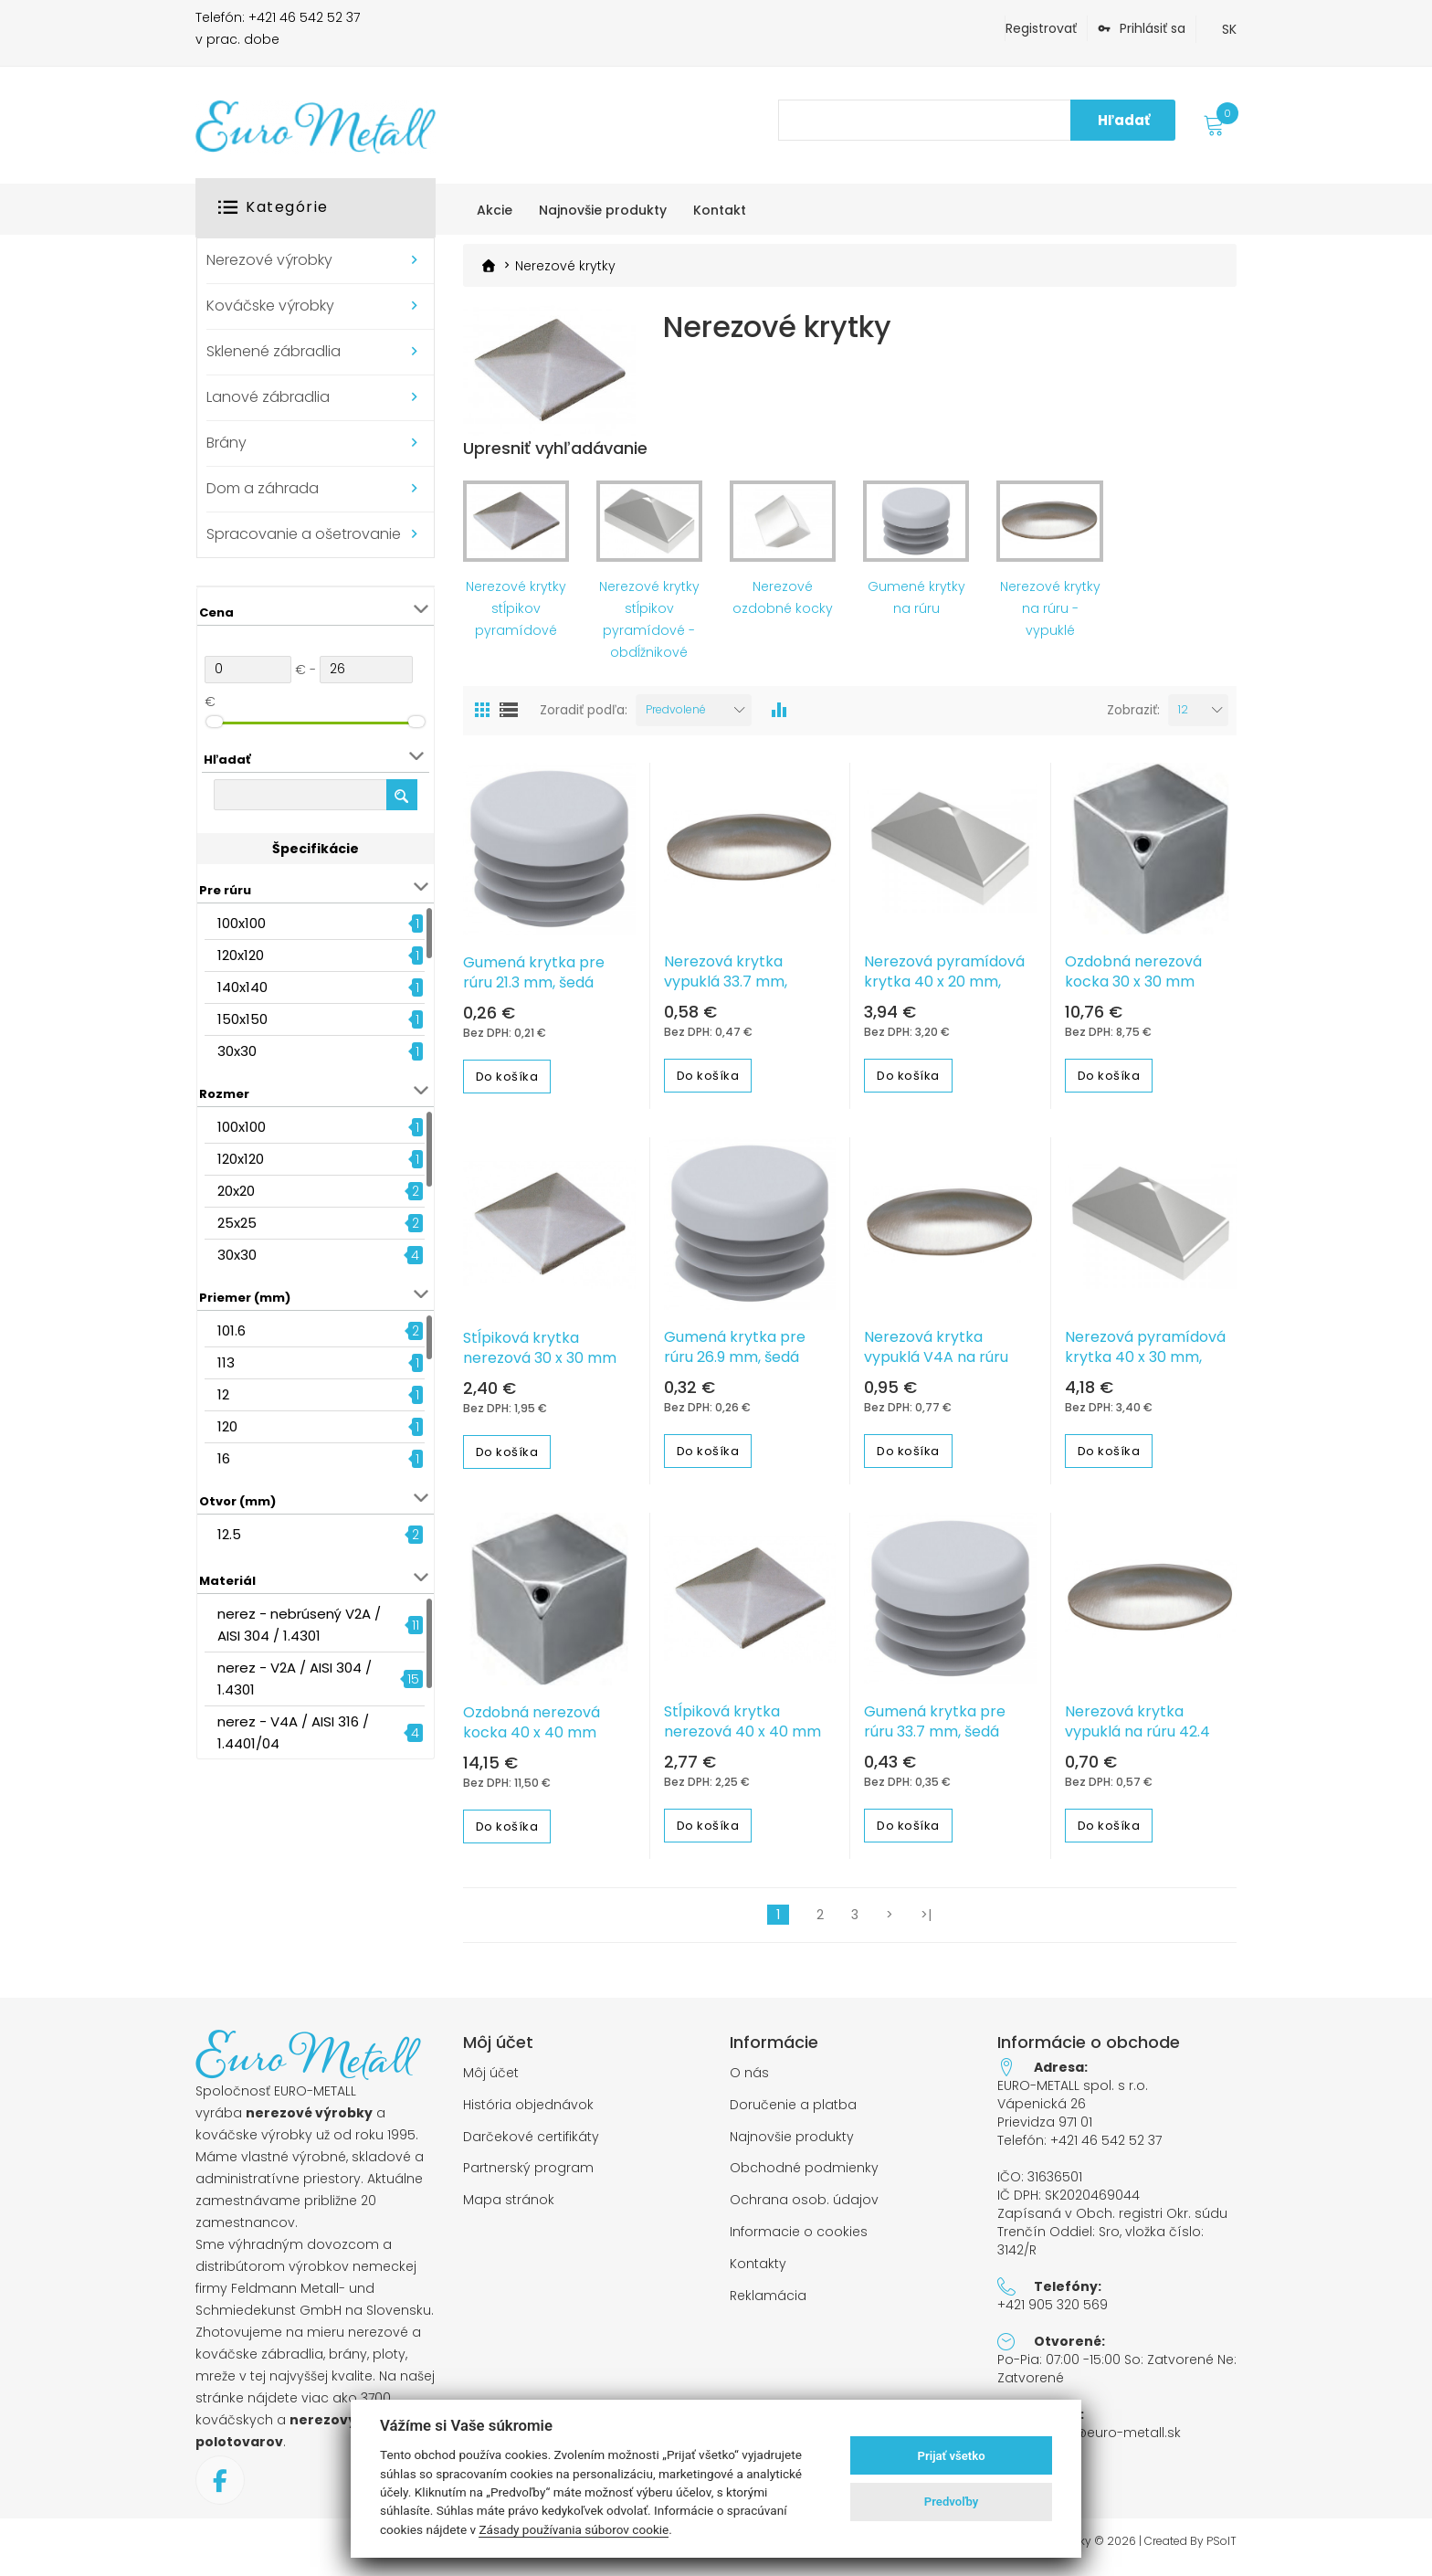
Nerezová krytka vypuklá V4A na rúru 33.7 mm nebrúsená (936, 1366)
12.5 (229, 1534)
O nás (749, 2082)
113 (226, 1362)
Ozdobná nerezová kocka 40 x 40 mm (531, 1732)
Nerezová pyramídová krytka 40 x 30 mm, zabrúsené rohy (1145, 1366)
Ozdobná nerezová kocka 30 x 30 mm (1133, 981)
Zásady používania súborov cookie (574, 2529)
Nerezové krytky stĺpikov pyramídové (516, 617)
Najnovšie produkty (792, 2145)
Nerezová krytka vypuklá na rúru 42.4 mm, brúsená (1137, 1741)
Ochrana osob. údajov (804, 2209)
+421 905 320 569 (1052, 2314)
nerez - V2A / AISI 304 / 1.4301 (294, 1678)
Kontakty (758, 2272)
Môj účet (491, 2082)
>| (926, 1923)
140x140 (242, 987)
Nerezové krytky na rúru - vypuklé (1050, 617)
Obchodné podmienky (804, 2177)
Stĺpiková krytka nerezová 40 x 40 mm (742, 1731)
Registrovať (1041, 28)
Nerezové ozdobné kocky (782, 606)
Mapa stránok (508, 2209)
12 (223, 1394)
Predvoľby (951, 2501)
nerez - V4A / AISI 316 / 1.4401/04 (293, 1732)
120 (227, 1426)
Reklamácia (768, 2304)
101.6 (231, 1330)
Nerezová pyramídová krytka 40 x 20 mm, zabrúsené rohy (944, 991)
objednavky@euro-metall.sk (1089, 2442)
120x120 (240, 955)
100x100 (241, 923)
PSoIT (1221, 2549)
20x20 (236, 1190)
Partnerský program (528, 2177)
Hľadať (1124, 120)
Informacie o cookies (799, 2241)
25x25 (237, 1222)
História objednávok (528, 2113)
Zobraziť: (1133, 719)
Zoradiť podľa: (583, 719)
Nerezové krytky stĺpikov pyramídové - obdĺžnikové (649, 628)
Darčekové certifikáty (531, 2145)
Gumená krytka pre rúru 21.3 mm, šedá (534, 982)
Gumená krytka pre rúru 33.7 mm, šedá (935, 1731)
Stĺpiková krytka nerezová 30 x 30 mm (539, 1356)
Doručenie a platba (793, 2113)
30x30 (237, 1051)
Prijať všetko (951, 2456)
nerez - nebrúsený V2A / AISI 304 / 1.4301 (299, 1624)
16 (223, 1458)
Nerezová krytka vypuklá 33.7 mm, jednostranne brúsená (743, 991)
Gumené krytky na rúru (916, 606)
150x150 (242, 1019)
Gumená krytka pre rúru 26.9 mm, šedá (735, 1356)
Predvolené (676, 717)
